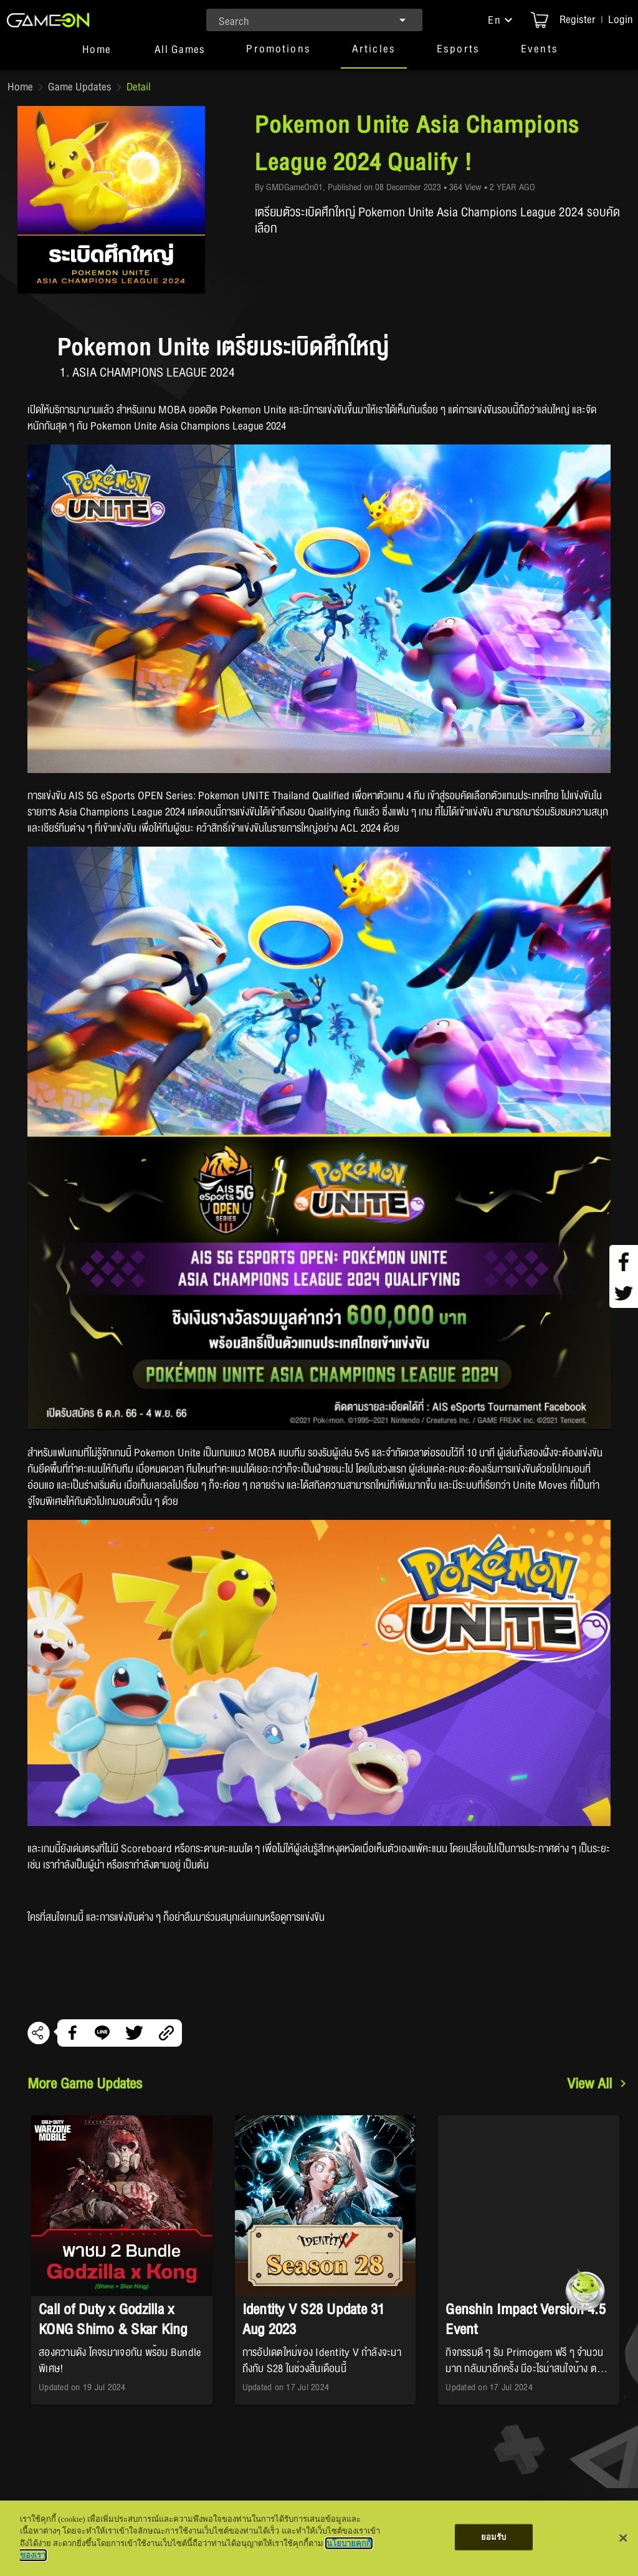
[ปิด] (623, 2538)
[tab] (97, 55)
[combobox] (314, 20)
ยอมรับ (494, 2537)
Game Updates (80, 87)
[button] (501, 20)
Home (20, 87)
